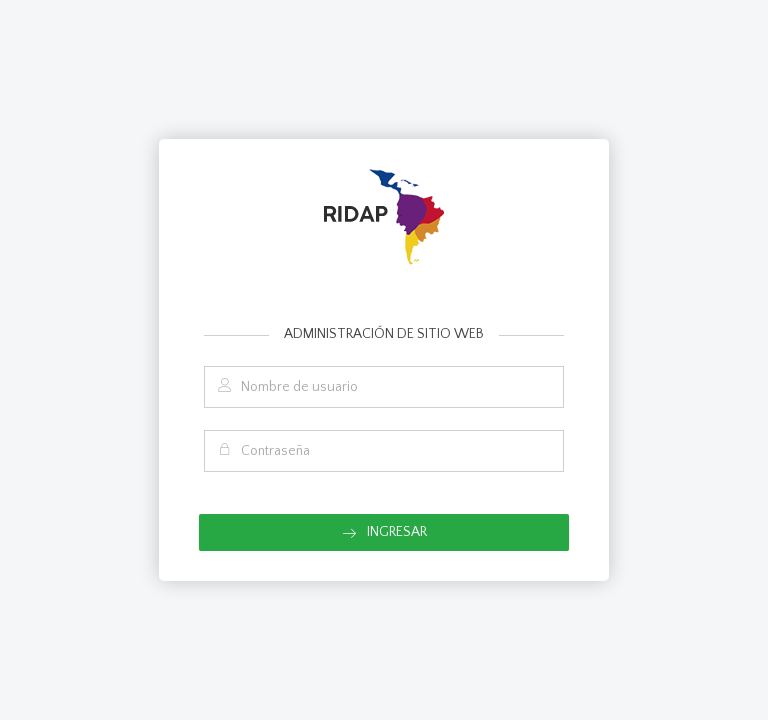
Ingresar (384, 532)
